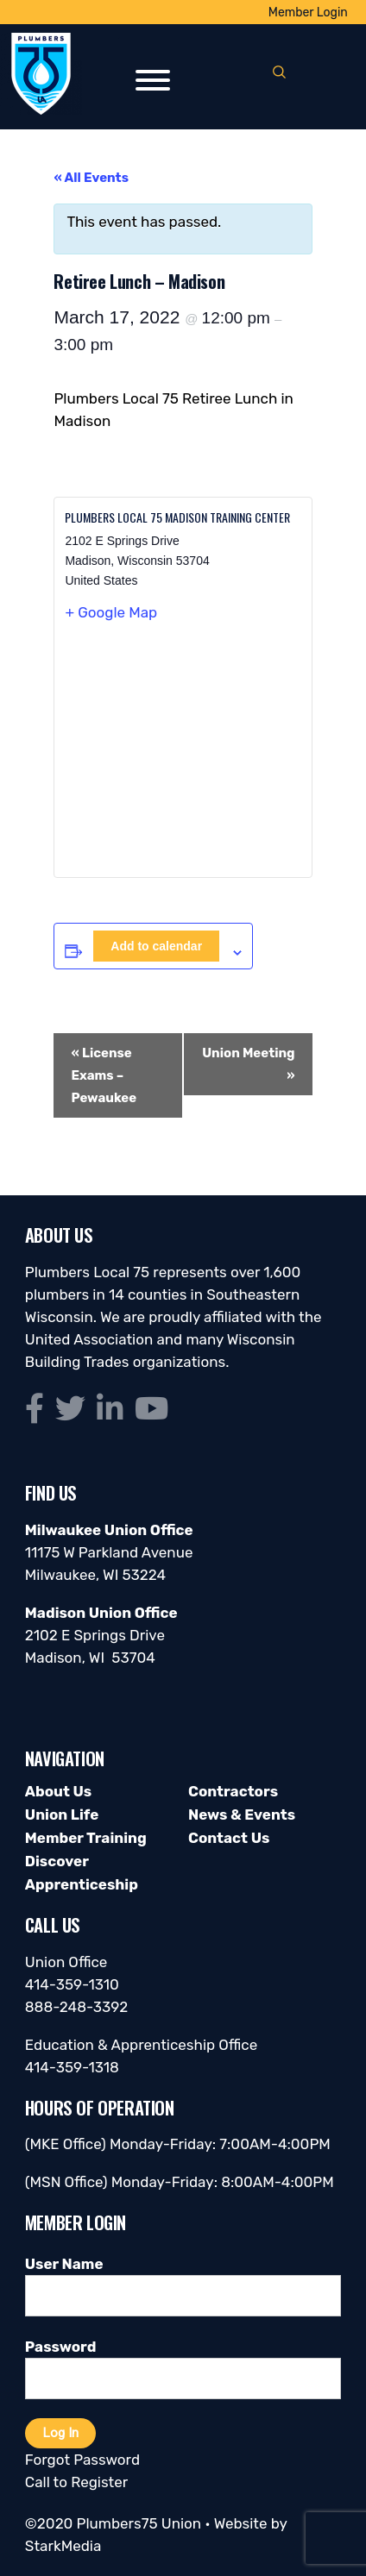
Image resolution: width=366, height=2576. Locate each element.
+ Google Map (111, 612)
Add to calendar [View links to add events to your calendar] (156, 946)
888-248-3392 (77, 2006)
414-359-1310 (72, 1984)
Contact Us (228, 1837)
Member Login (308, 12)
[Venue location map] (182, 756)
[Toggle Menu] (152, 80)
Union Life (61, 1814)
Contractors (233, 1791)
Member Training (86, 1837)
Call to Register (76, 2482)
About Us (58, 1791)
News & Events (241, 1814)
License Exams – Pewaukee (103, 1075)
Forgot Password (82, 2459)
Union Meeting (248, 1064)
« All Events (91, 177)
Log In (60, 2433)
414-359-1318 (72, 2067)
